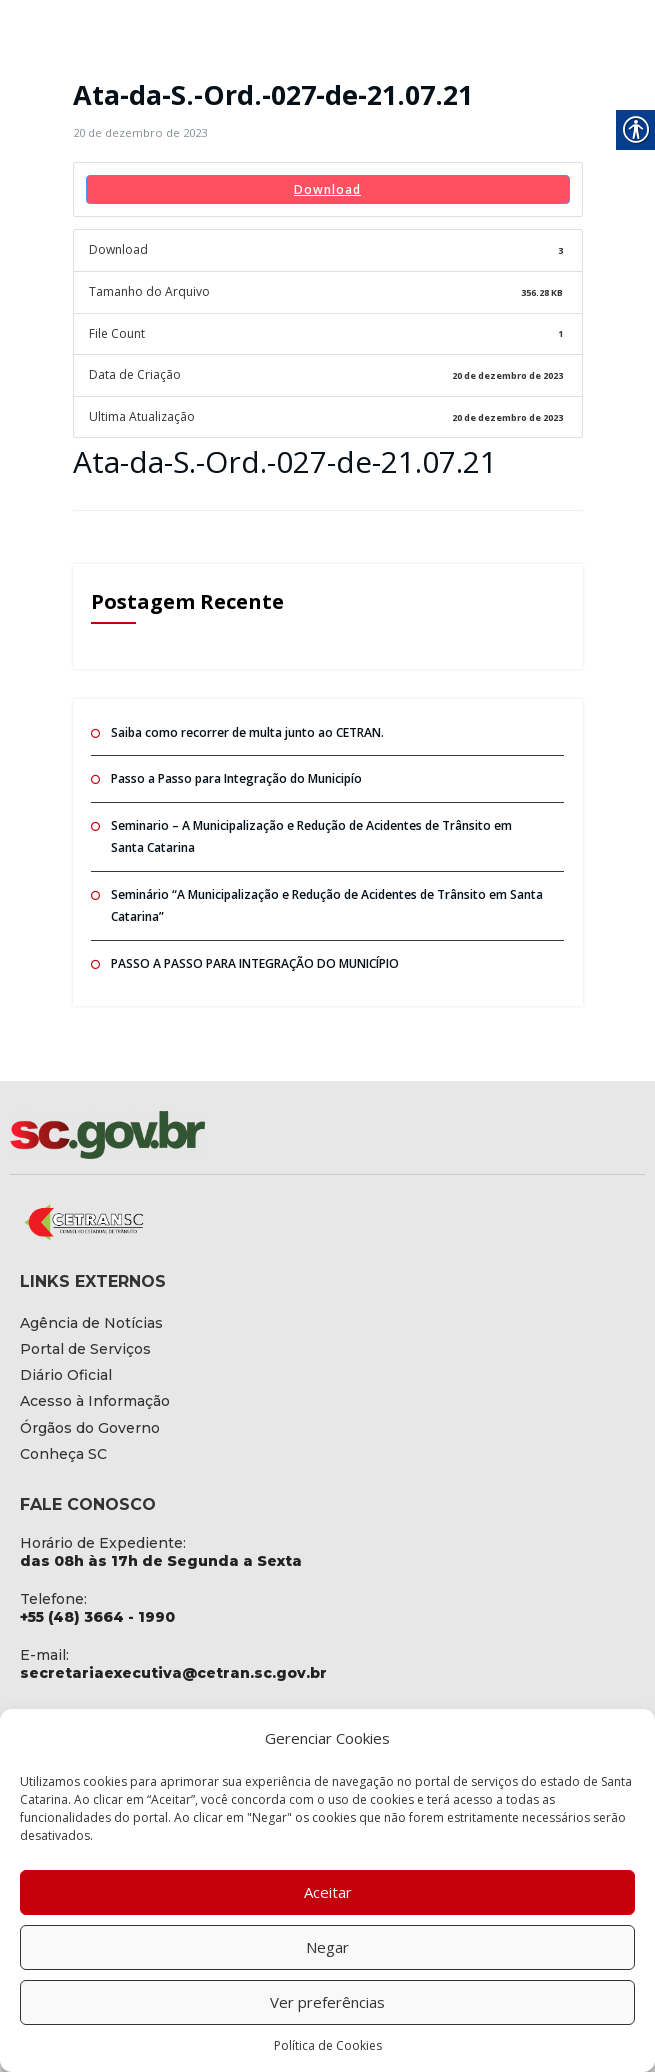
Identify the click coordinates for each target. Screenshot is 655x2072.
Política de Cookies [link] (328, 2045)
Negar (327, 1947)
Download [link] (327, 189)
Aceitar (328, 1892)
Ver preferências (327, 2002)
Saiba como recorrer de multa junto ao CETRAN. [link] (247, 731)
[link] (140, 132)
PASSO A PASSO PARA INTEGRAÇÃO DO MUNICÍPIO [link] (255, 962)
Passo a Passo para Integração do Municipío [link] (236, 777)
